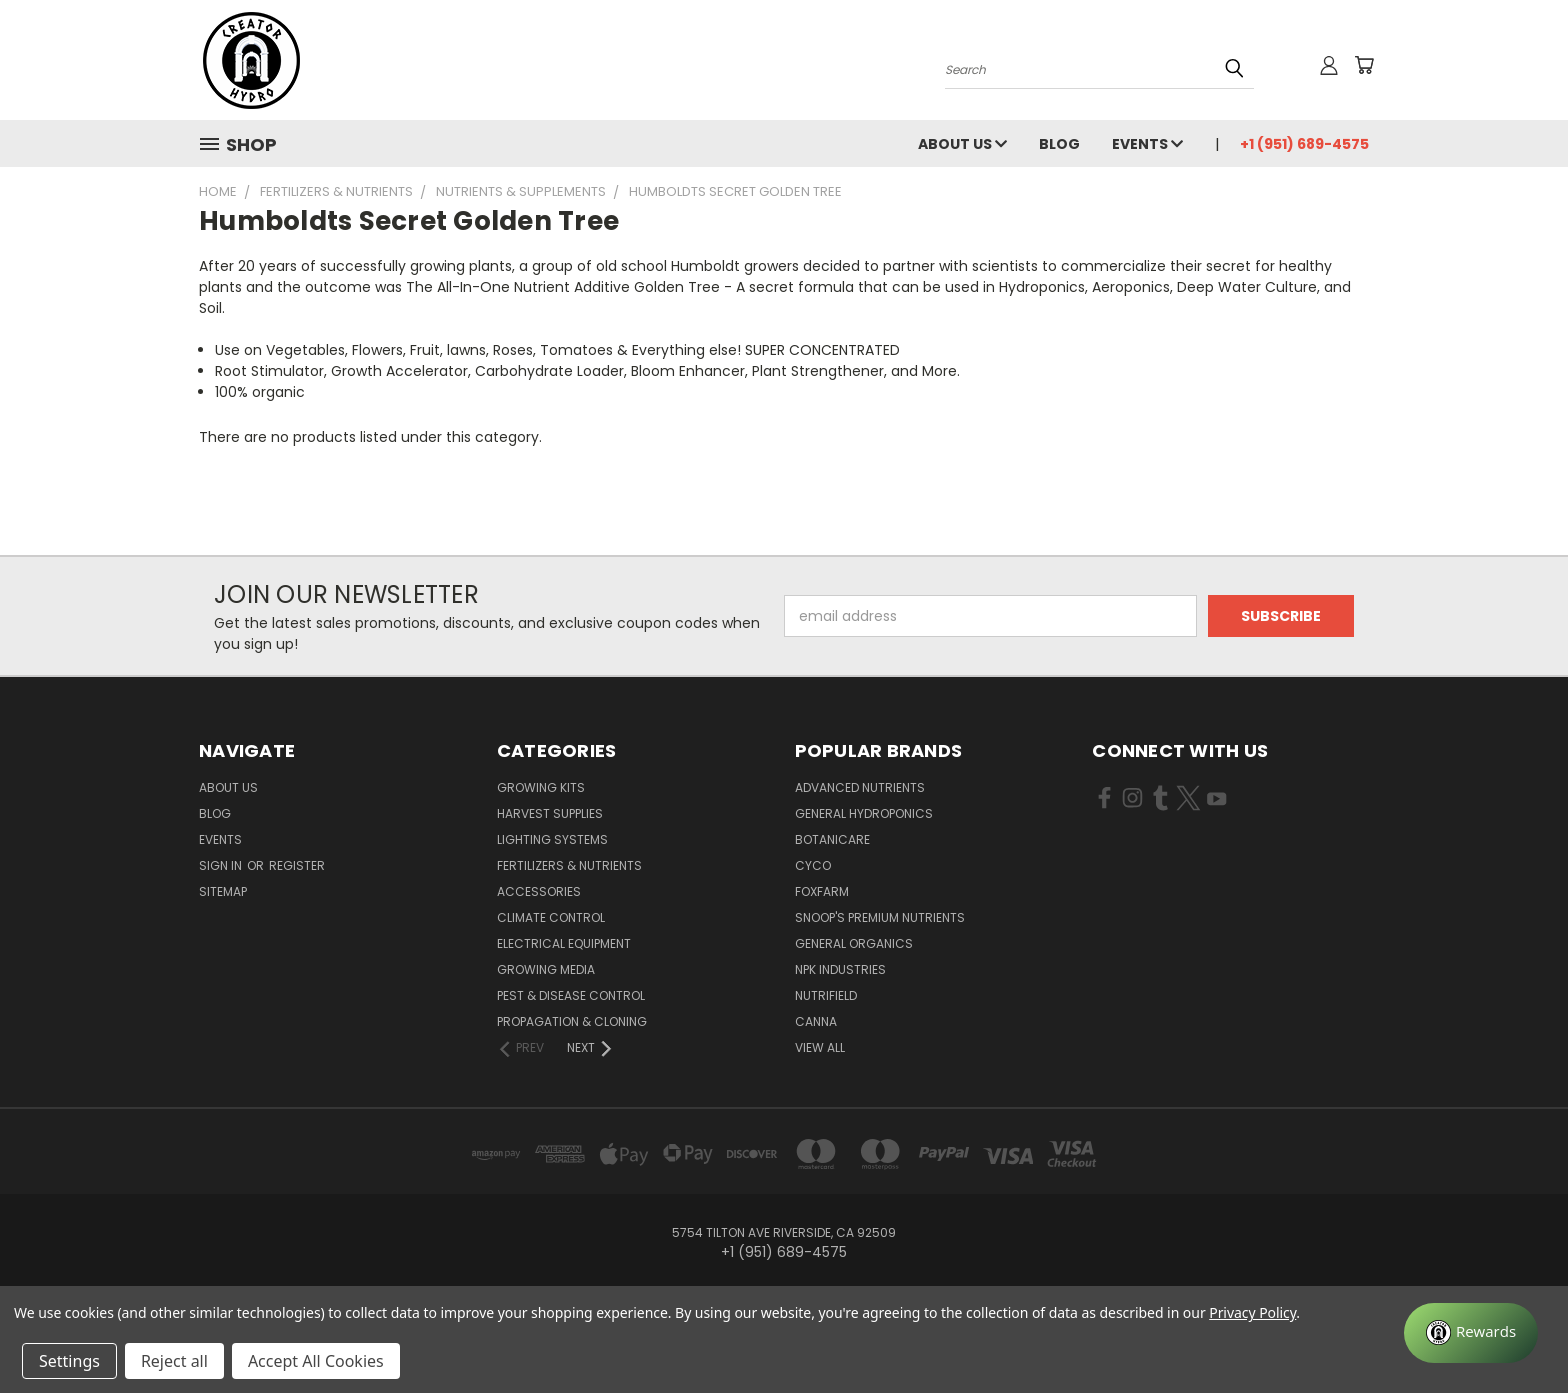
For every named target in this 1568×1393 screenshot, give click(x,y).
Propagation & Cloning (572, 1021)
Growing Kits (541, 787)
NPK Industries (840, 969)
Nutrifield (826, 995)
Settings (69, 1361)
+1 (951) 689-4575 (1304, 144)
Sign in (222, 865)
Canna (816, 1021)
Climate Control (551, 917)
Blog (1059, 144)
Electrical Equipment (564, 943)
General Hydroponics (864, 813)
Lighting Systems (552, 839)
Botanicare (832, 839)
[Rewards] (1471, 1333)
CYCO (813, 865)
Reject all (174, 1361)
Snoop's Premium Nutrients (880, 917)
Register (297, 865)
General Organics (854, 943)
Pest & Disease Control (571, 995)
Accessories (539, 891)
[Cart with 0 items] (1364, 65)
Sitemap (223, 891)
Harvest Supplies (550, 813)
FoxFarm (822, 891)
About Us (962, 144)
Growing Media (546, 969)
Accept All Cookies (316, 1361)
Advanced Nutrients (860, 787)
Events (1147, 144)
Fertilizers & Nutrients (569, 865)
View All (820, 1047)
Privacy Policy (1252, 1312)
